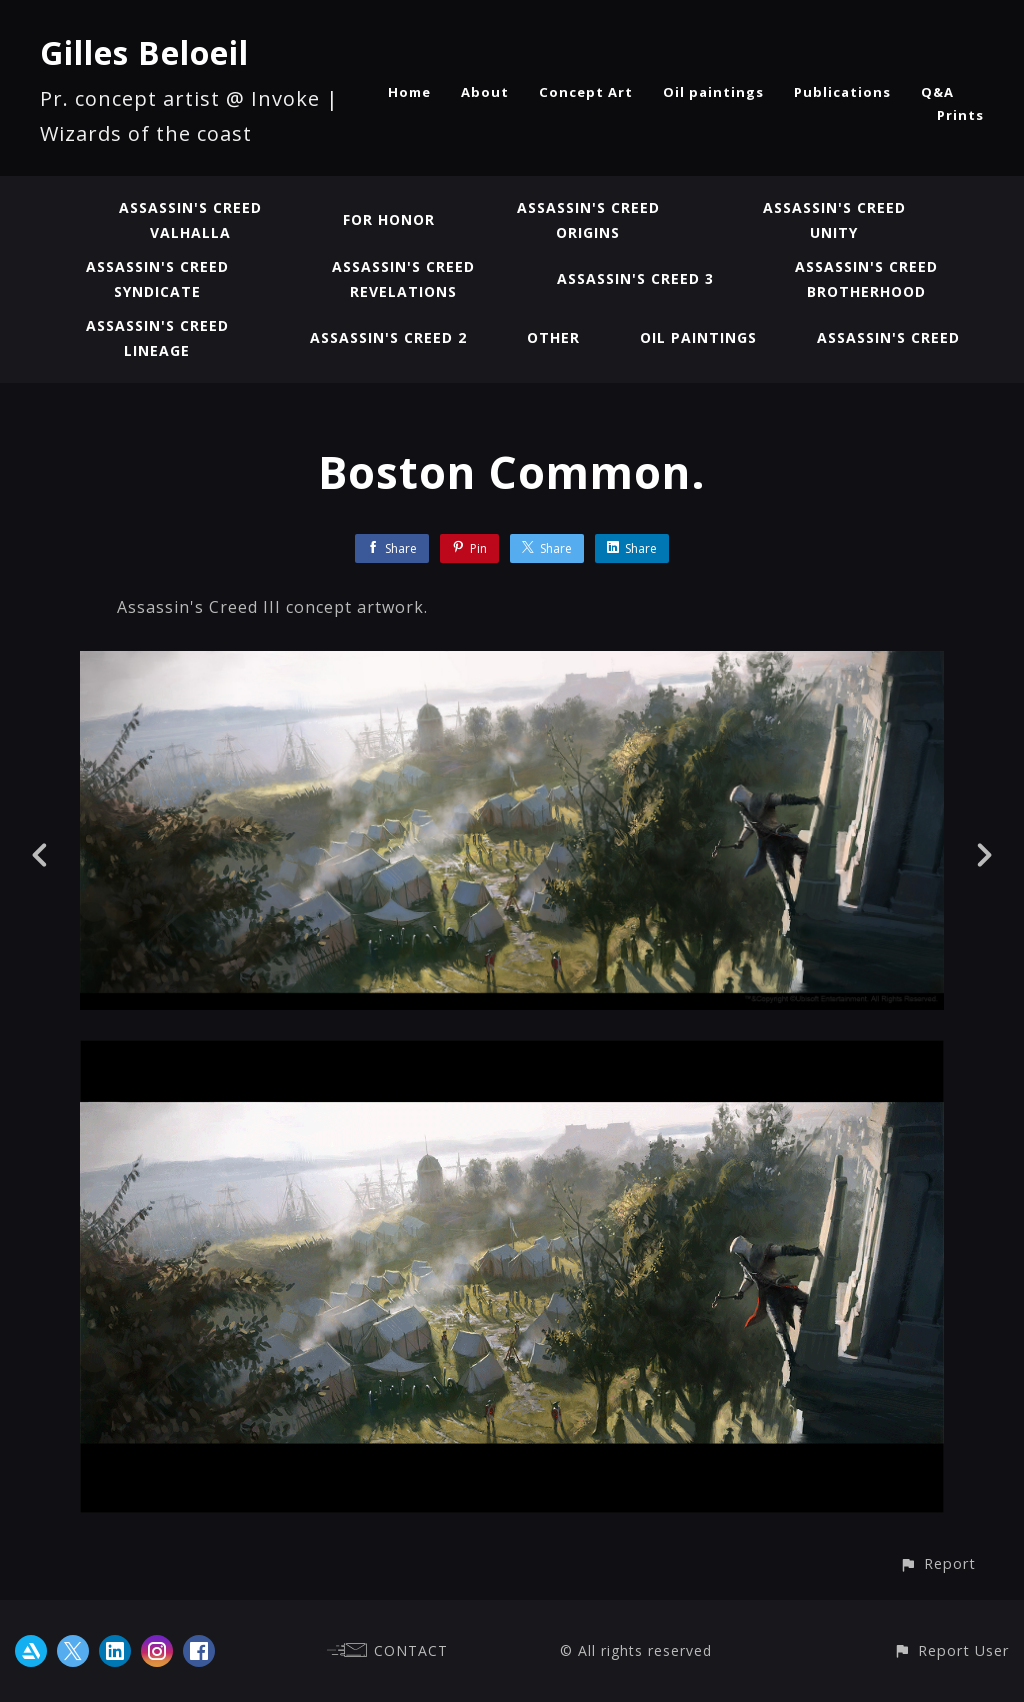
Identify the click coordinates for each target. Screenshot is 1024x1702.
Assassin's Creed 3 (635, 278)
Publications (842, 92)
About (485, 92)
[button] (937, 1563)
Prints (960, 115)
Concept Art (586, 92)
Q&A (937, 92)
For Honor (389, 219)
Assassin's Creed (888, 337)
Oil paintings (713, 92)
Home (409, 92)
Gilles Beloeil (144, 52)
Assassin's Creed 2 (388, 337)
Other (553, 337)
